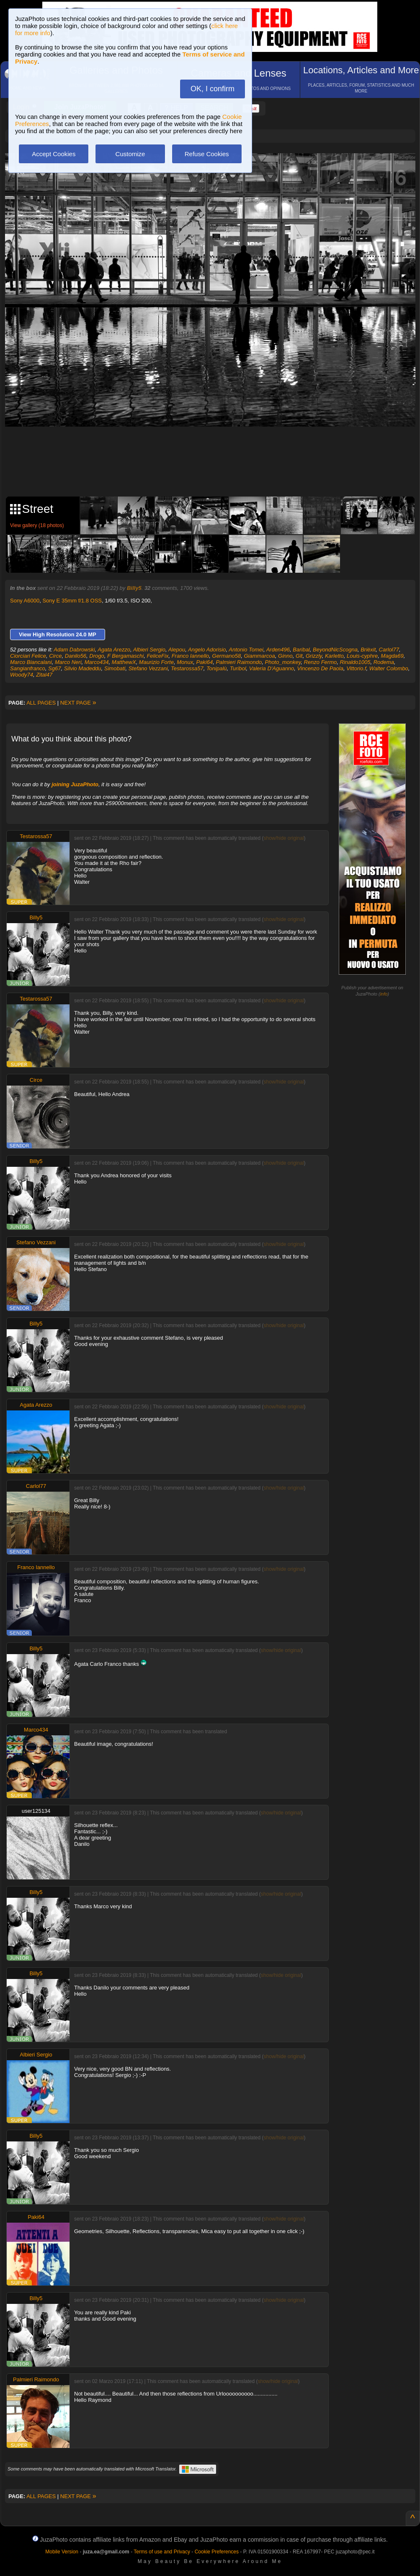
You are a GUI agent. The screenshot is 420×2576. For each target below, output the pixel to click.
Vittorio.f (356, 668)
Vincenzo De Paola (320, 668)
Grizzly (314, 656)
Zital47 (44, 675)
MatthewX (124, 662)
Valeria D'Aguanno (271, 668)
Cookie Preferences (217, 2552)
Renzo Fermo (320, 662)
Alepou (176, 649)
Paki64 (204, 662)
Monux (185, 662)
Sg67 (54, 668)
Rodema (384, 662)
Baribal (301, 649)
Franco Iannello (190, 656)
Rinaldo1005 (355, 662)
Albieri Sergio (149, 649)
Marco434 (97, 662)
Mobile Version (61, 2552)
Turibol (238, 668)
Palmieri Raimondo (239, 662)
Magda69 (392, 656)
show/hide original (283, 838)
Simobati (115, 668)
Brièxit (368, 649)
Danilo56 (75, 656)
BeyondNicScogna (335, 649)
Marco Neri (68, 662)
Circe (55, 656)
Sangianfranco (27, 668)
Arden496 (278, 649)
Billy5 (134, 588)
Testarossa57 (187, 668)
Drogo (96, 656)
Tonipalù (216, 668)
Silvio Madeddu (82, 668)
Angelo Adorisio (207, 649)
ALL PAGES (41, 703)
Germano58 (226, 656)
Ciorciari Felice (28, 656)
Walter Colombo (388, 668)
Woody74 (21, 675)
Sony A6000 (24, 600)
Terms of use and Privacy (162, 2552)
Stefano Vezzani (148, 668)
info (384, 993)
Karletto (334, 656)
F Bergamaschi (125, 656)
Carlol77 (389, 649)
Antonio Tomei (246, 649)
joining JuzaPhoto (75, 784)
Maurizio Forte (156, 662)
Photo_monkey (283, 662)
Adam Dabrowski (74, 649)
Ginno (285, 656)
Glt (299, 656)
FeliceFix (157, 656)
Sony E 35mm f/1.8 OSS (72, 600)
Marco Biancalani (31, 662)
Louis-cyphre (362, 656)
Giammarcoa (259, 656)
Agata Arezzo (114, 649)
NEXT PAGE (78, 703)
